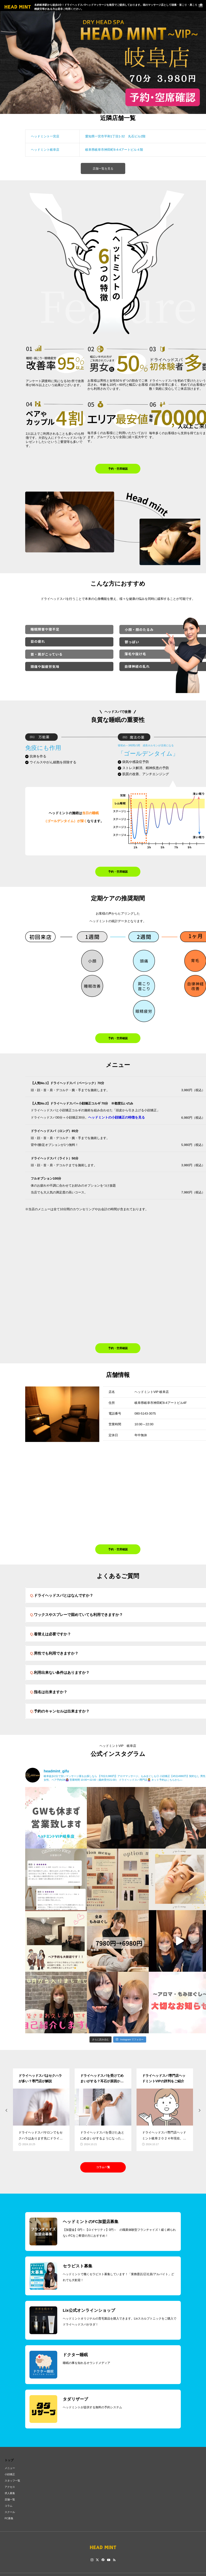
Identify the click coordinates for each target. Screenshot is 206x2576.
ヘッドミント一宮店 (45, 136)
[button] (6, 2110)
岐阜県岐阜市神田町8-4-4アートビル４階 (114, 149)
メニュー (10, 2468)
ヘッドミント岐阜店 (45, 149)
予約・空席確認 (117, 470)
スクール (10, 2512)
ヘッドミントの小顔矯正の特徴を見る (116, 1117)
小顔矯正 (10, 2474)
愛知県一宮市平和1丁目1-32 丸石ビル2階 (115, 136)
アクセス (10, 2486)
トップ (9, 2460)
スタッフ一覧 (12, 2480)
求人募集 (10, 2493)
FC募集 (9, 2518)
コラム (8, 2505)
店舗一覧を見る (103, 168)
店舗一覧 (10, 2499)
